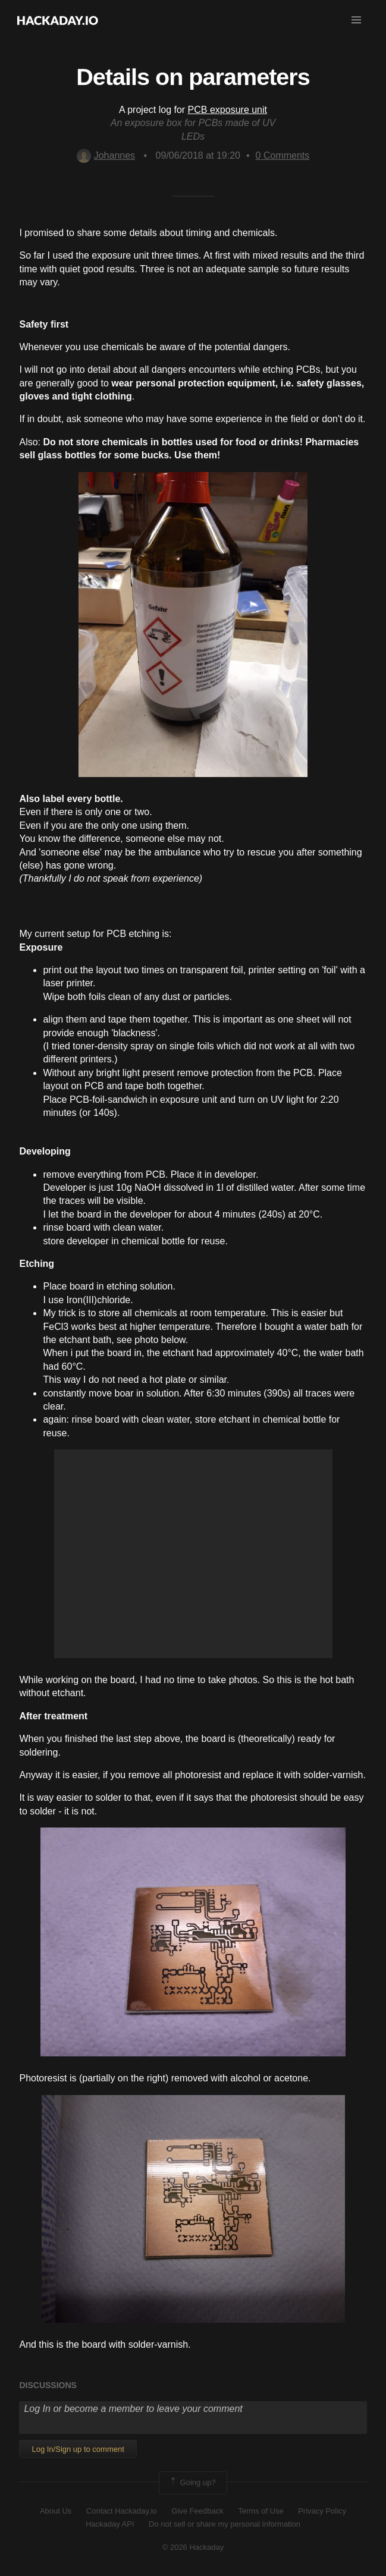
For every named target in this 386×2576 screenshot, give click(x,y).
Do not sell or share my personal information (224, 2524)
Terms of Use (261, 2510)
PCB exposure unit (227, 110)
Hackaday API (110, 2524)
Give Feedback (197, 2510)
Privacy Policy (322, 2510)
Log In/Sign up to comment (78, 2449)
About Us (55, 2510)
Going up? (192, 2482)
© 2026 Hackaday (193, 2547)
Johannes (106, 155)
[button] (356, 20)
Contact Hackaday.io (121, 2510)
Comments (283, 155)
